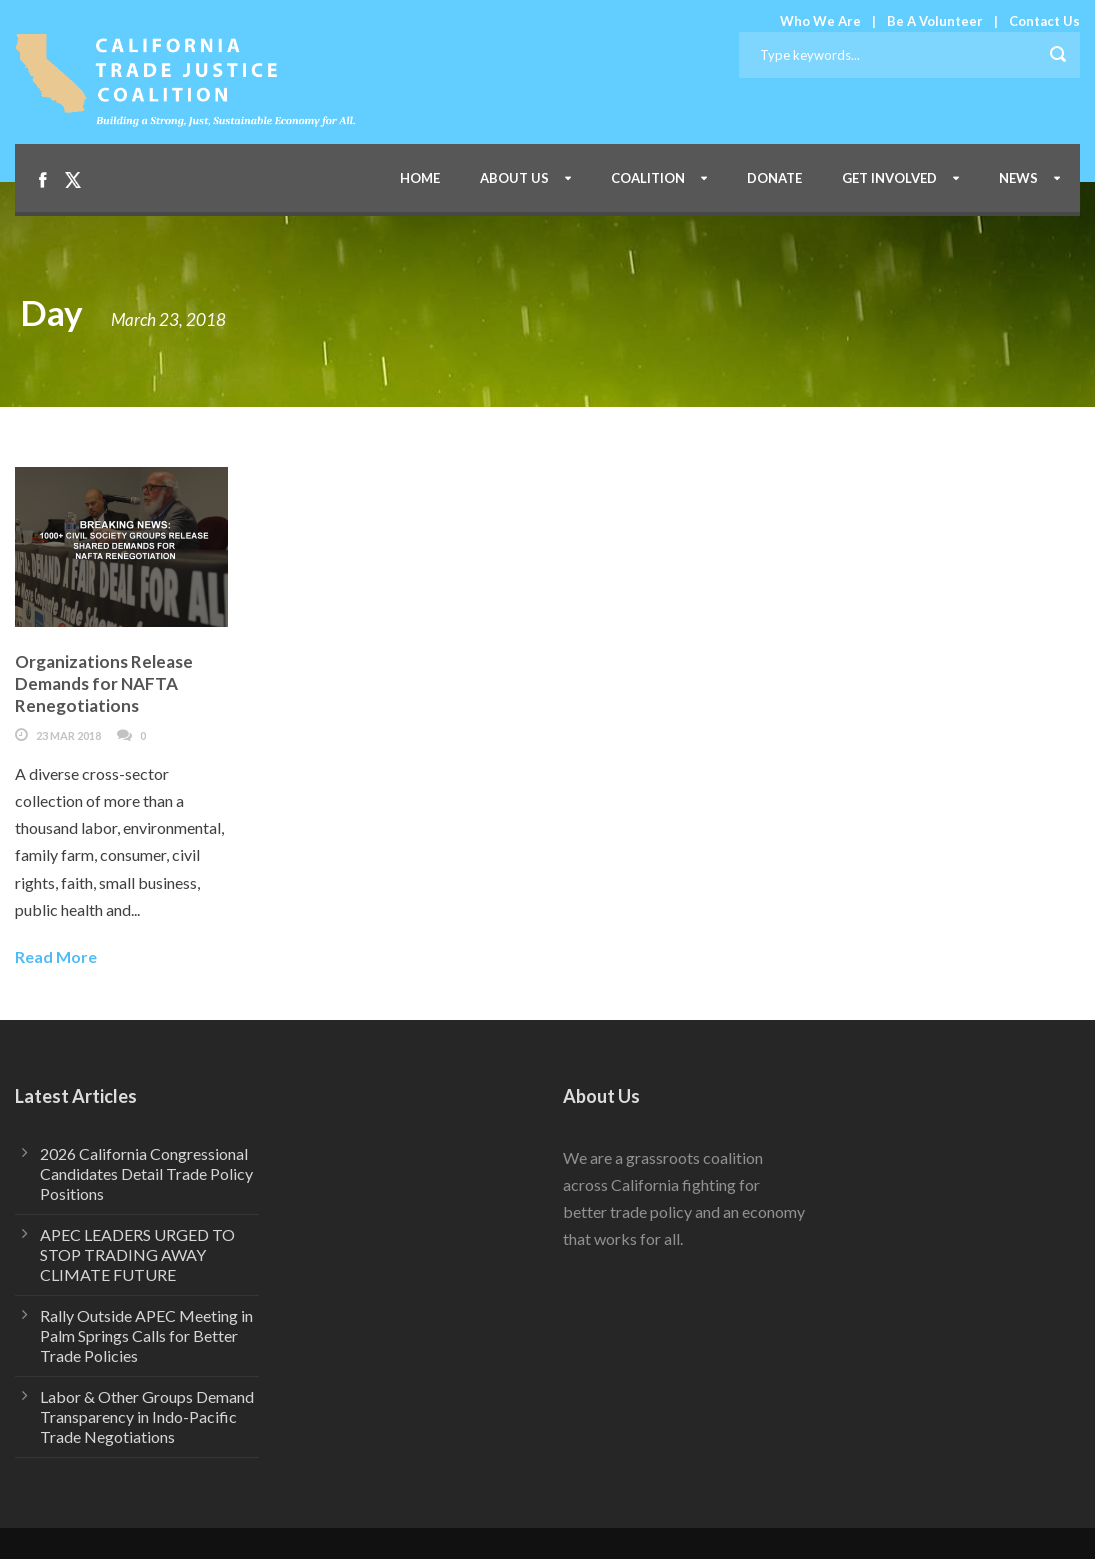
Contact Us (1044, 21)
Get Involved (889, 178)
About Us (514, 178)
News (1018, 178)
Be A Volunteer (935, 21)
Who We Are (820, 21)
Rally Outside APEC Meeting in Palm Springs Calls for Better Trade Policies (146, 1335)
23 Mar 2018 (68, 735)
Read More (56, 956)
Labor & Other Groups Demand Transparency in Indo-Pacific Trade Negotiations (147, 1416)
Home (420, 178)
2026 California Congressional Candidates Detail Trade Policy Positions (146, 1173)
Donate (774, 178)
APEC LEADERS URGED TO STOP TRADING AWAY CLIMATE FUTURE (137, 1254)
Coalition (648, 178)
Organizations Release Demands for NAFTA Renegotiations (104, 683)
